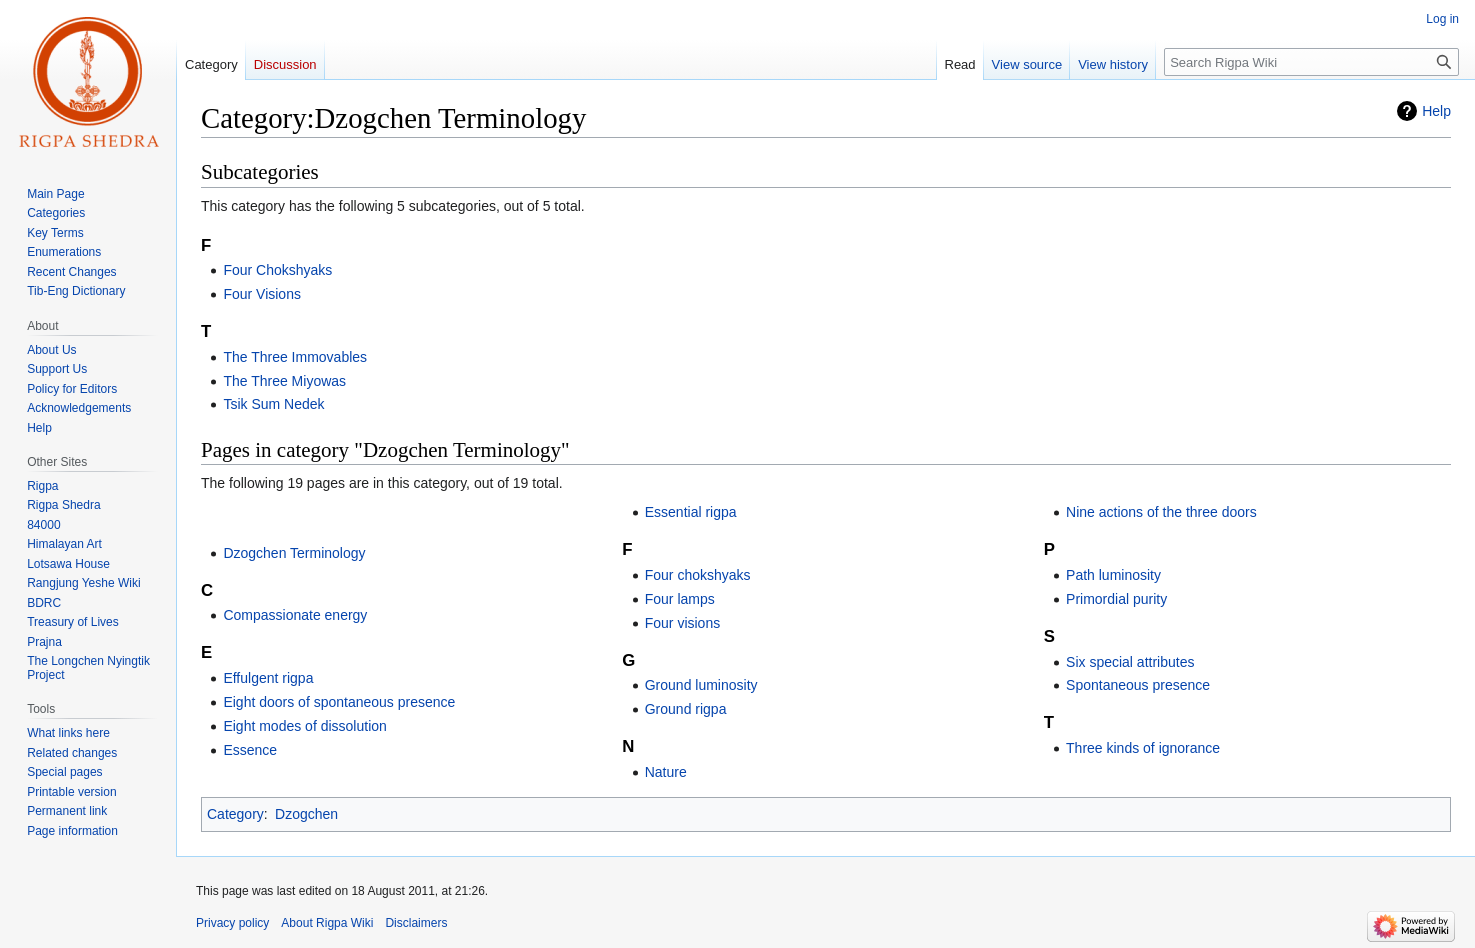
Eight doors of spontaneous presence (339, 702)
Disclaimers (416, 923)
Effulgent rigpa (268, 678)
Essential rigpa (691, 512)
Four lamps (680, 599)
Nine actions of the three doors (1161, 512)
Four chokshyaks (698, 575)
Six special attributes (1130, 662)
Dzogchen (306, 814)
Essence (250, 750)
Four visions (682, 623)
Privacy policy (232, 923)
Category (235, 814)
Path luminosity (1113, 575)
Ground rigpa (686, 709)
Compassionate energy (295, 615)
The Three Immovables (295, 357)
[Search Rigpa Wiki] (1311, 62)
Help (1436, 111)
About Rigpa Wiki (327, 923)
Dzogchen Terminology (294, 553)
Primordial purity (1116, 599)
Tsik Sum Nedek (273, 404)
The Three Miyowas (284, 381)
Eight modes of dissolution (304, 726)
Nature (666, 772)
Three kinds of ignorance (1143, 748)
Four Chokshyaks (277, 270)
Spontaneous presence (1138, 685)
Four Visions (262, 294)
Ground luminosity (701, 685)
